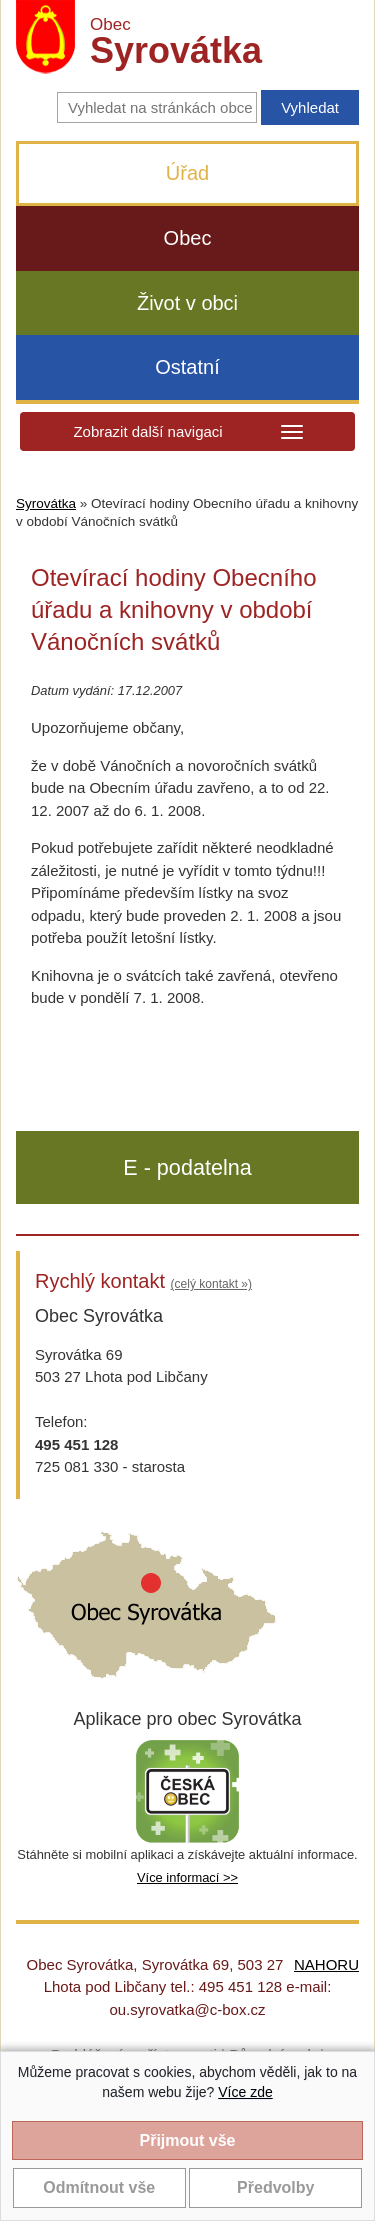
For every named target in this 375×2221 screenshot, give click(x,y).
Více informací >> (187, 1877)
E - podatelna (187, 1167)
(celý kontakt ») (211, 1284)
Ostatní (187, 367)
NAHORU (326, 1964)
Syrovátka (46, 503)
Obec (188, 238)
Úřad (187, 173)
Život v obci (187, 303)
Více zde (245, 2092)
